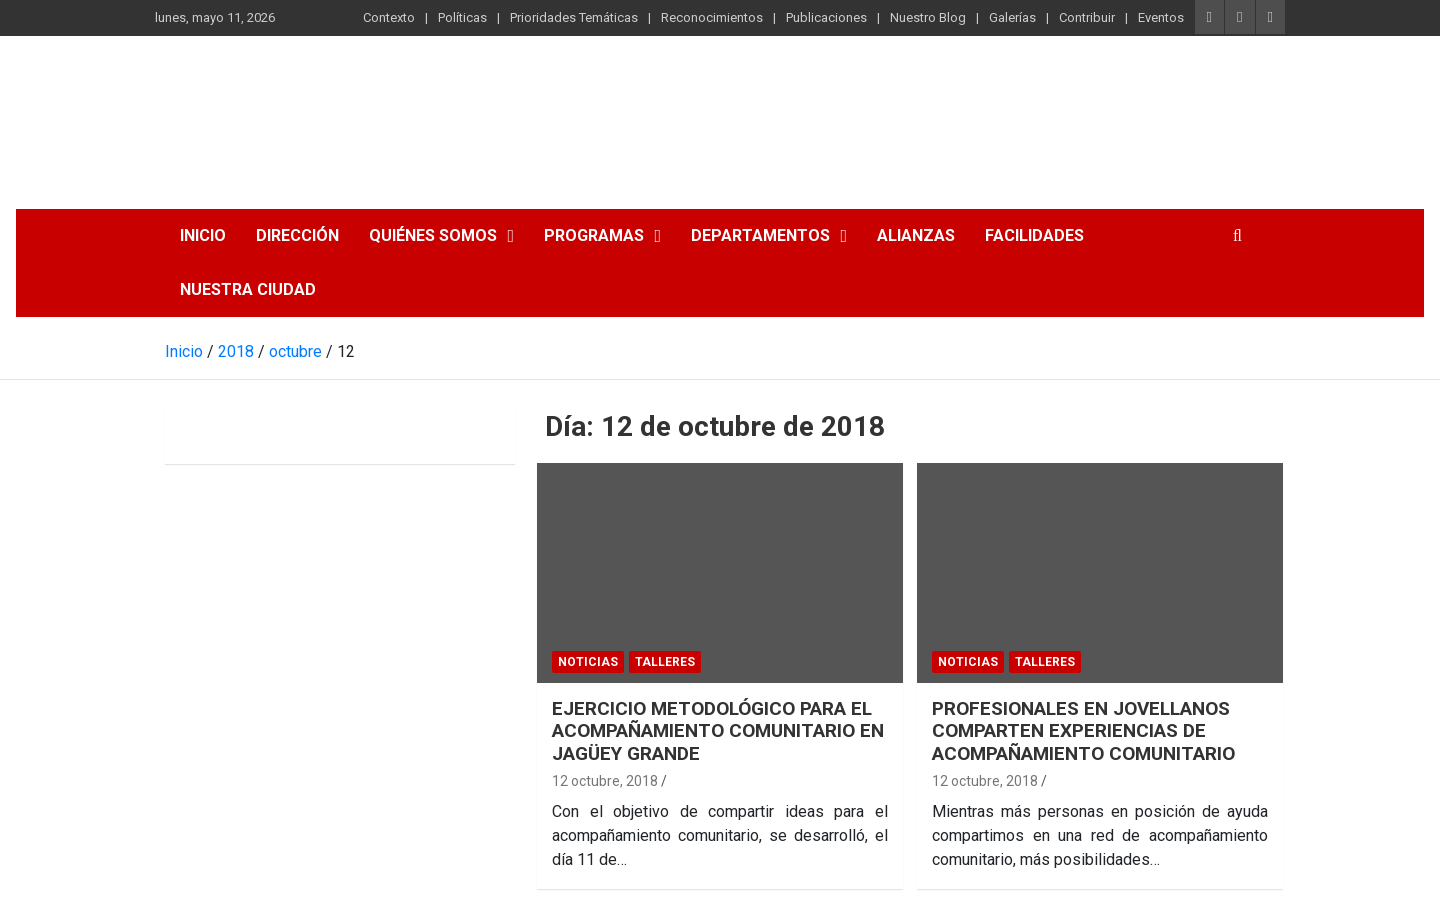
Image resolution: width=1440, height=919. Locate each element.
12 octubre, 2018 (605, 781)
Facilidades (1034, 235)
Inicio (203, 235)
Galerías (1012, 17)
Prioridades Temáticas (574, 17)
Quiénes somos (433, 235)
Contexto (389, 17)
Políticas (462, 17)
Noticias (588, 662)
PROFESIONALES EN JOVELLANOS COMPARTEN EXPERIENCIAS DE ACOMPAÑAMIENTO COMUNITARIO (1083, 731)
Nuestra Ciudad (248, 289)
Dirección (297, 235)
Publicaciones (826, 17)
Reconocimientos (712, 17)
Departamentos (760, 235)
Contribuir (1087, 17)
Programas (594, 235)
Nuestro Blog (928, 17)
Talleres (665, 662)
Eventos (1161, 17)
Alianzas (916, 235)
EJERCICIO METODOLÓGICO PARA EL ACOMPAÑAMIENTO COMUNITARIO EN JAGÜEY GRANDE (718, 731)
